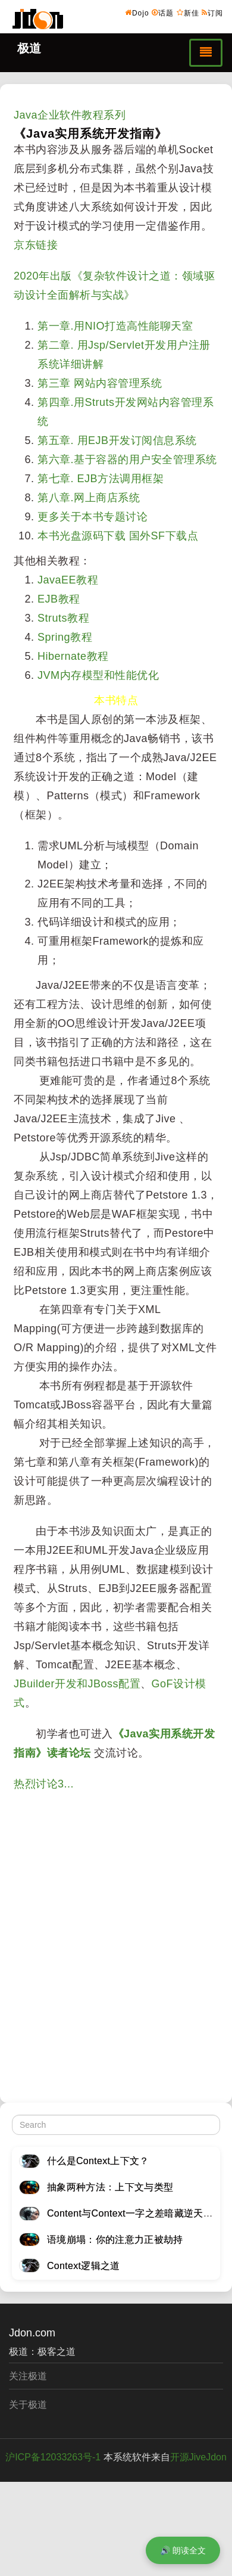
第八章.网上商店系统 (88, 498)
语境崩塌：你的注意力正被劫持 (115, 2239)
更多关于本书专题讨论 (92, 517)
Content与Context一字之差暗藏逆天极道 (134, 2213)
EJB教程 (58, 599)
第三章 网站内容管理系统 (99, 383)
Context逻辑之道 (83, 2266)
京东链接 (36, 245)
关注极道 (28, 2376)
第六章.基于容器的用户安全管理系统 (127, 459)
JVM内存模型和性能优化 (98, 675)
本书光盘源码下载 (81, 536)
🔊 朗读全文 (183, 2550)
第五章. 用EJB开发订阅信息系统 (117, 440)
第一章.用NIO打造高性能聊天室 (115, 326)
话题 (163, 12)
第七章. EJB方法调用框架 (100, 479)
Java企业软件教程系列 (70, 115)
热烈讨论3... (44, 1784)
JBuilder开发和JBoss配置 (77, 1684)
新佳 (188, 12)
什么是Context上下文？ (98, 2161)
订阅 (212, 12)
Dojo (137, 12)
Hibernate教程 (73, 656)
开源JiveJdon (198, 2457)
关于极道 (28, 2405)
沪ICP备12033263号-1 (53, 2457)
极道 (29, 48)
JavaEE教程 (67, 580)
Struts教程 (63, 618)
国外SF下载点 (164, 536)
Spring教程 (64, 637)
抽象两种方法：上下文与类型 (110, 2187)
